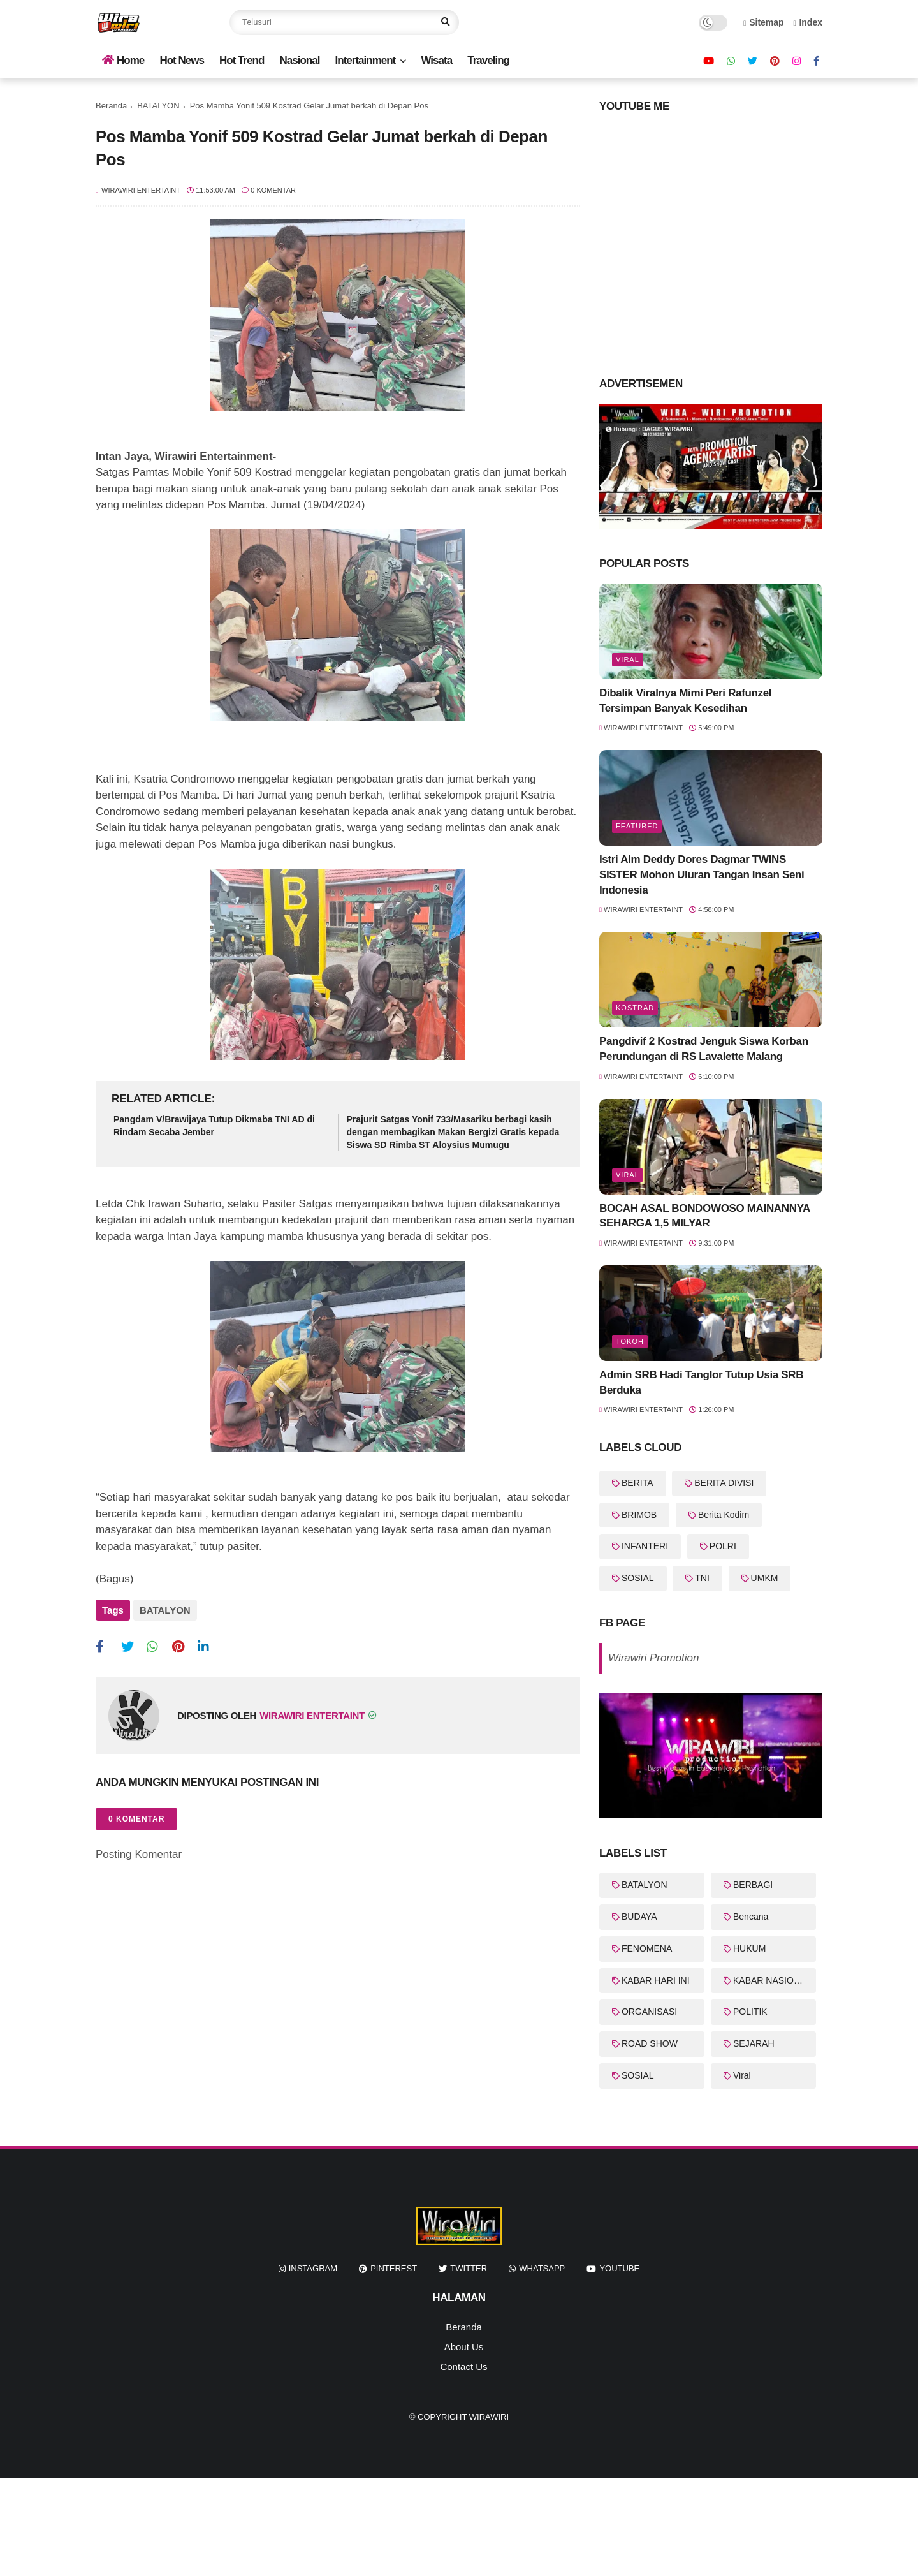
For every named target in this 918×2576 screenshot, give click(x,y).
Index (807, 22)
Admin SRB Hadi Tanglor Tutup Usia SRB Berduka (701, 1382)
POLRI (723, 1546)
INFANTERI (645, 1546)
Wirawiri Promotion (653, 1658)
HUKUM (749, 1948)
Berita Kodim (723, 1515)
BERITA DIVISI (724, 1483)
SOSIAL (638, 1578)
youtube (619, 2268)
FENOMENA (647, 1948)
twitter (468, 2268)
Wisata (436, 60)
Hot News (181, 60)
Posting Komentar (139, 1852)
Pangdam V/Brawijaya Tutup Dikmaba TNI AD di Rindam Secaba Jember (214, 1125)
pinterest (393, 2268)
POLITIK (750, 2011)
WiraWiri (489, 2417)
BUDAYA (639, 1916)
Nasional (300, 60)
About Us (464, 2346)
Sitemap (763, 22)
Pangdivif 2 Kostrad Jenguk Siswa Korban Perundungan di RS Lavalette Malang (703, 1049)
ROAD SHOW (650, 2043)
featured (637, 826)
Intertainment (365, 60)
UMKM (764, 1578)
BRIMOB (639, 1515)
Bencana (750, 1916)
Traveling (488, 60)
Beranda (111, 105)
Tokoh (630, 1341)
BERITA (637, 1483)
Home (123, 60)
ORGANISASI (649, 2011)
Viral (627, 659)
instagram (313, 2268)
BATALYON (158, 105)
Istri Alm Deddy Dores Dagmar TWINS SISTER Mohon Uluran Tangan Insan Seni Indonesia (701, 874)
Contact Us (463, 2366)
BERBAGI (753, 1885)
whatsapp (542, 2268)
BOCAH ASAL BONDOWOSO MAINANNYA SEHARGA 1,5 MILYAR (704, 1216)
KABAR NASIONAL (772, 1980)
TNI (702, 1578)
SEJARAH (754, 2043)
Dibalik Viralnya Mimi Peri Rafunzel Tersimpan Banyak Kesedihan (685, 700)
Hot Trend (241, 60)
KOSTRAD (635, 1008)
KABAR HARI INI (656, 1980)
